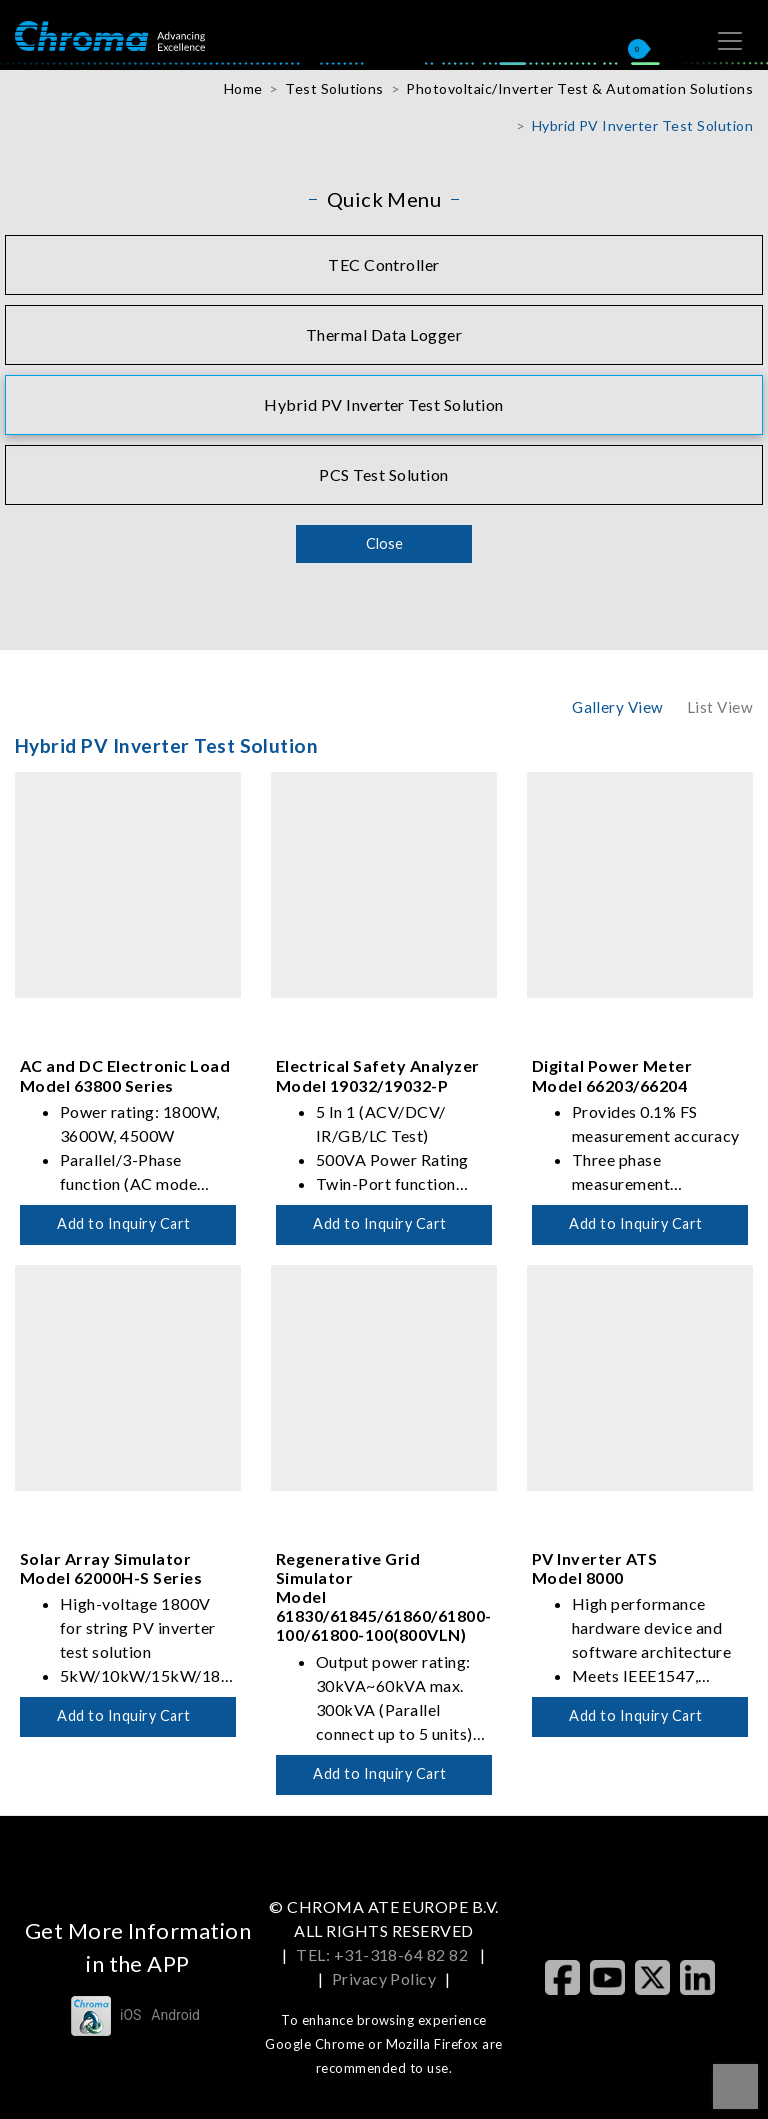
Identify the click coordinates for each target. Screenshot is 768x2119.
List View (720, 707)
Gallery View (618, 707)
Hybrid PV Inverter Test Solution (642, 125)
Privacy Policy (384, 1978)
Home (243, 88)
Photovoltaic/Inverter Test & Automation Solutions (579, 88)
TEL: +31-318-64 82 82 (384, 1954)
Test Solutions (334, 88)
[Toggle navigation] (730, 41)
